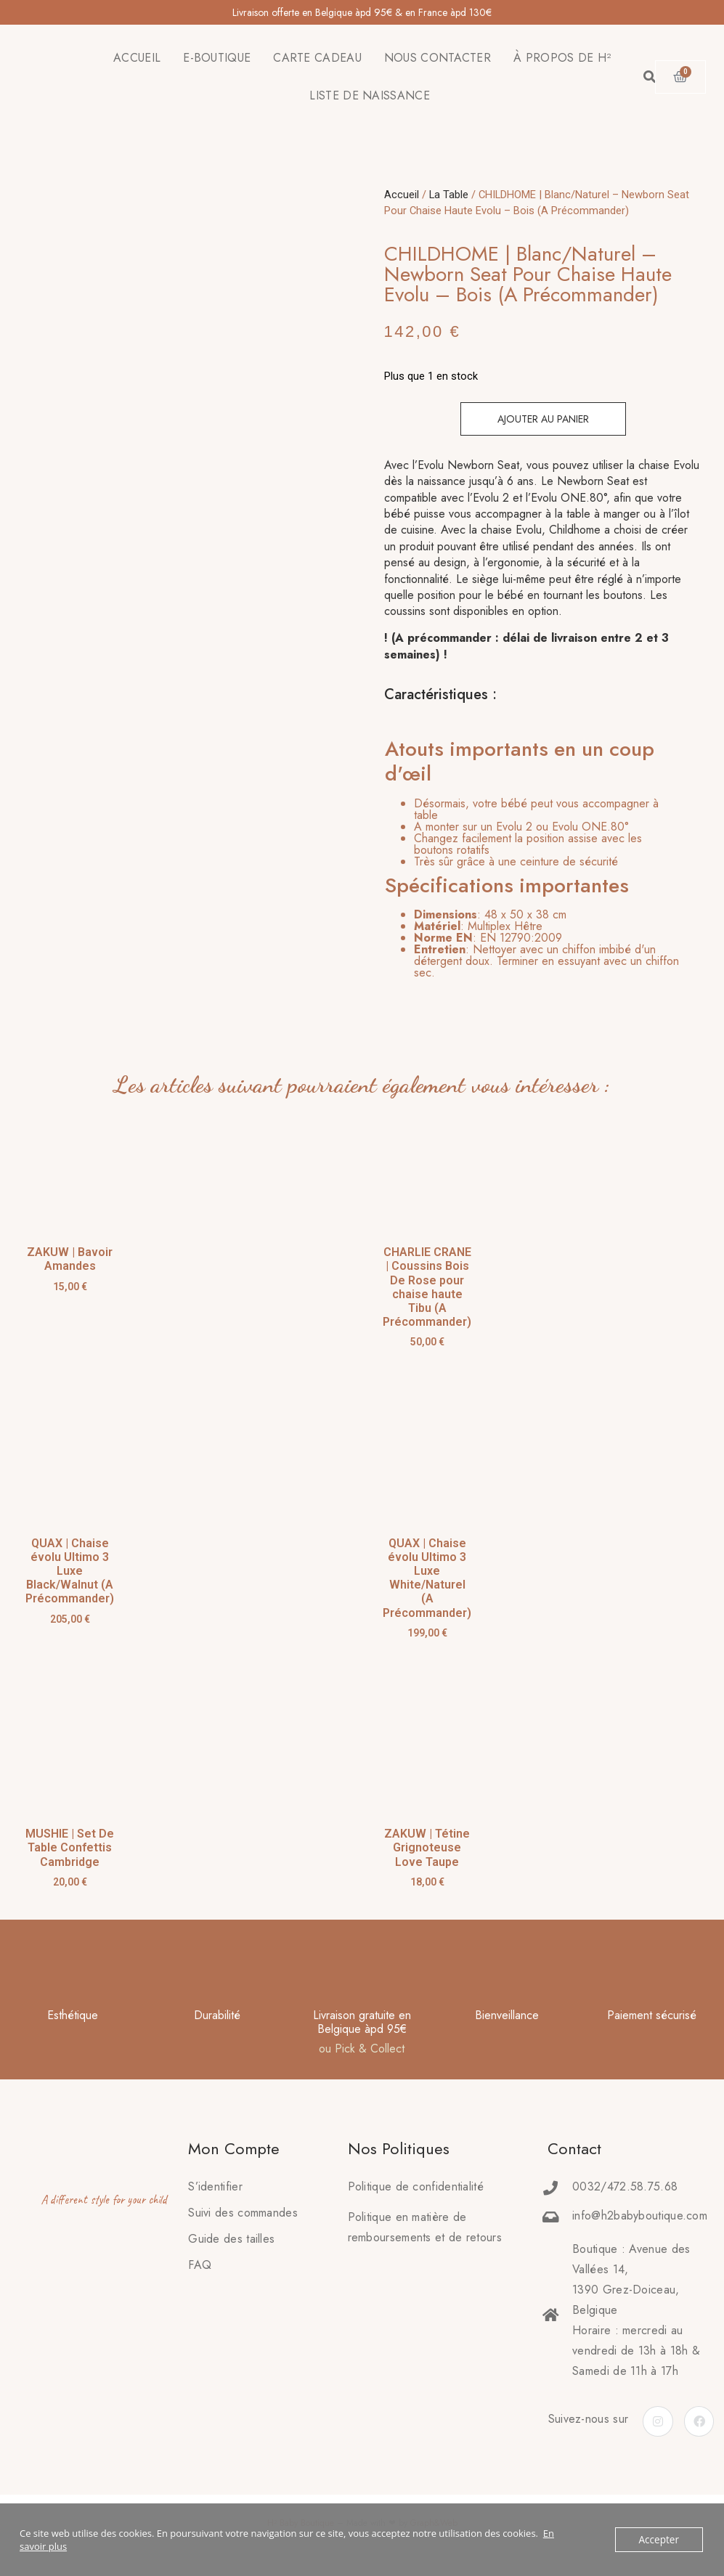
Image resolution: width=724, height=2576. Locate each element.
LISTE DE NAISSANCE (369, 95)
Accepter (659, 2539)
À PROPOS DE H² (562, 57)
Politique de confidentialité (416, 2186)
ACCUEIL (136, 57)
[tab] (535, 855)
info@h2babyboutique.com (639, 2215)
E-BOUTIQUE (217, 57)
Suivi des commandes (243, 2212)
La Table (448, 194)
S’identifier (215, 2186)
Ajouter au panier (543, 419)
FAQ (199, 2265)
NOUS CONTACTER (437, 57)
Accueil (401, 194)
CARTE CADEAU (317, 57)
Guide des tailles (231, 2238)
